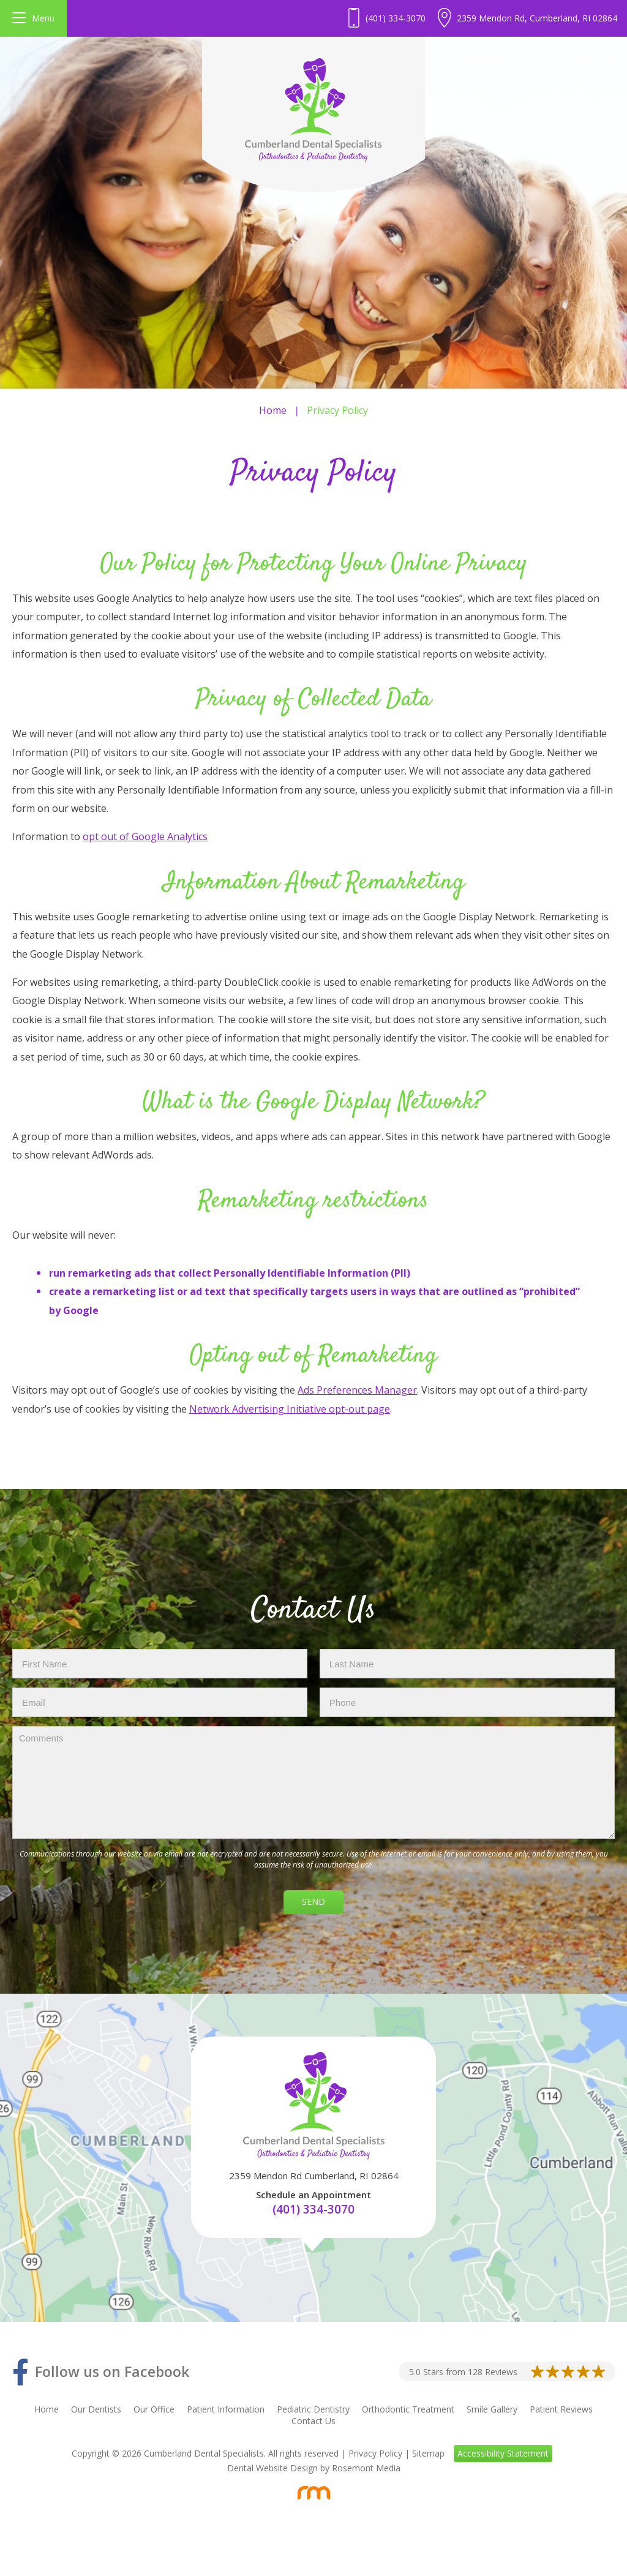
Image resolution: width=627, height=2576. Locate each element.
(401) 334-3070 (313, 2209)
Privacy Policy (375, 2453)
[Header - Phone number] (387, 18)
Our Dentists (96, 2409)
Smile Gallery (492, 2409)
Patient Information (226, 2409)
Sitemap (428, 2453)
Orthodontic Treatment (408, 2409)
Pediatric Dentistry (313, 2409)
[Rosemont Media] (313, 2492)
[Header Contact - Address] (527, 18)
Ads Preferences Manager (357, 1390)
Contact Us (313, 2421)
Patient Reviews (561, 2409)
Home (273, 410)
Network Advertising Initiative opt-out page (289, 1409)
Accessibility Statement (503, 2453)
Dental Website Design (272, 2468)
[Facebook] (100, 2372)
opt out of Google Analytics (145, 836)
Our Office (154, 2409)
